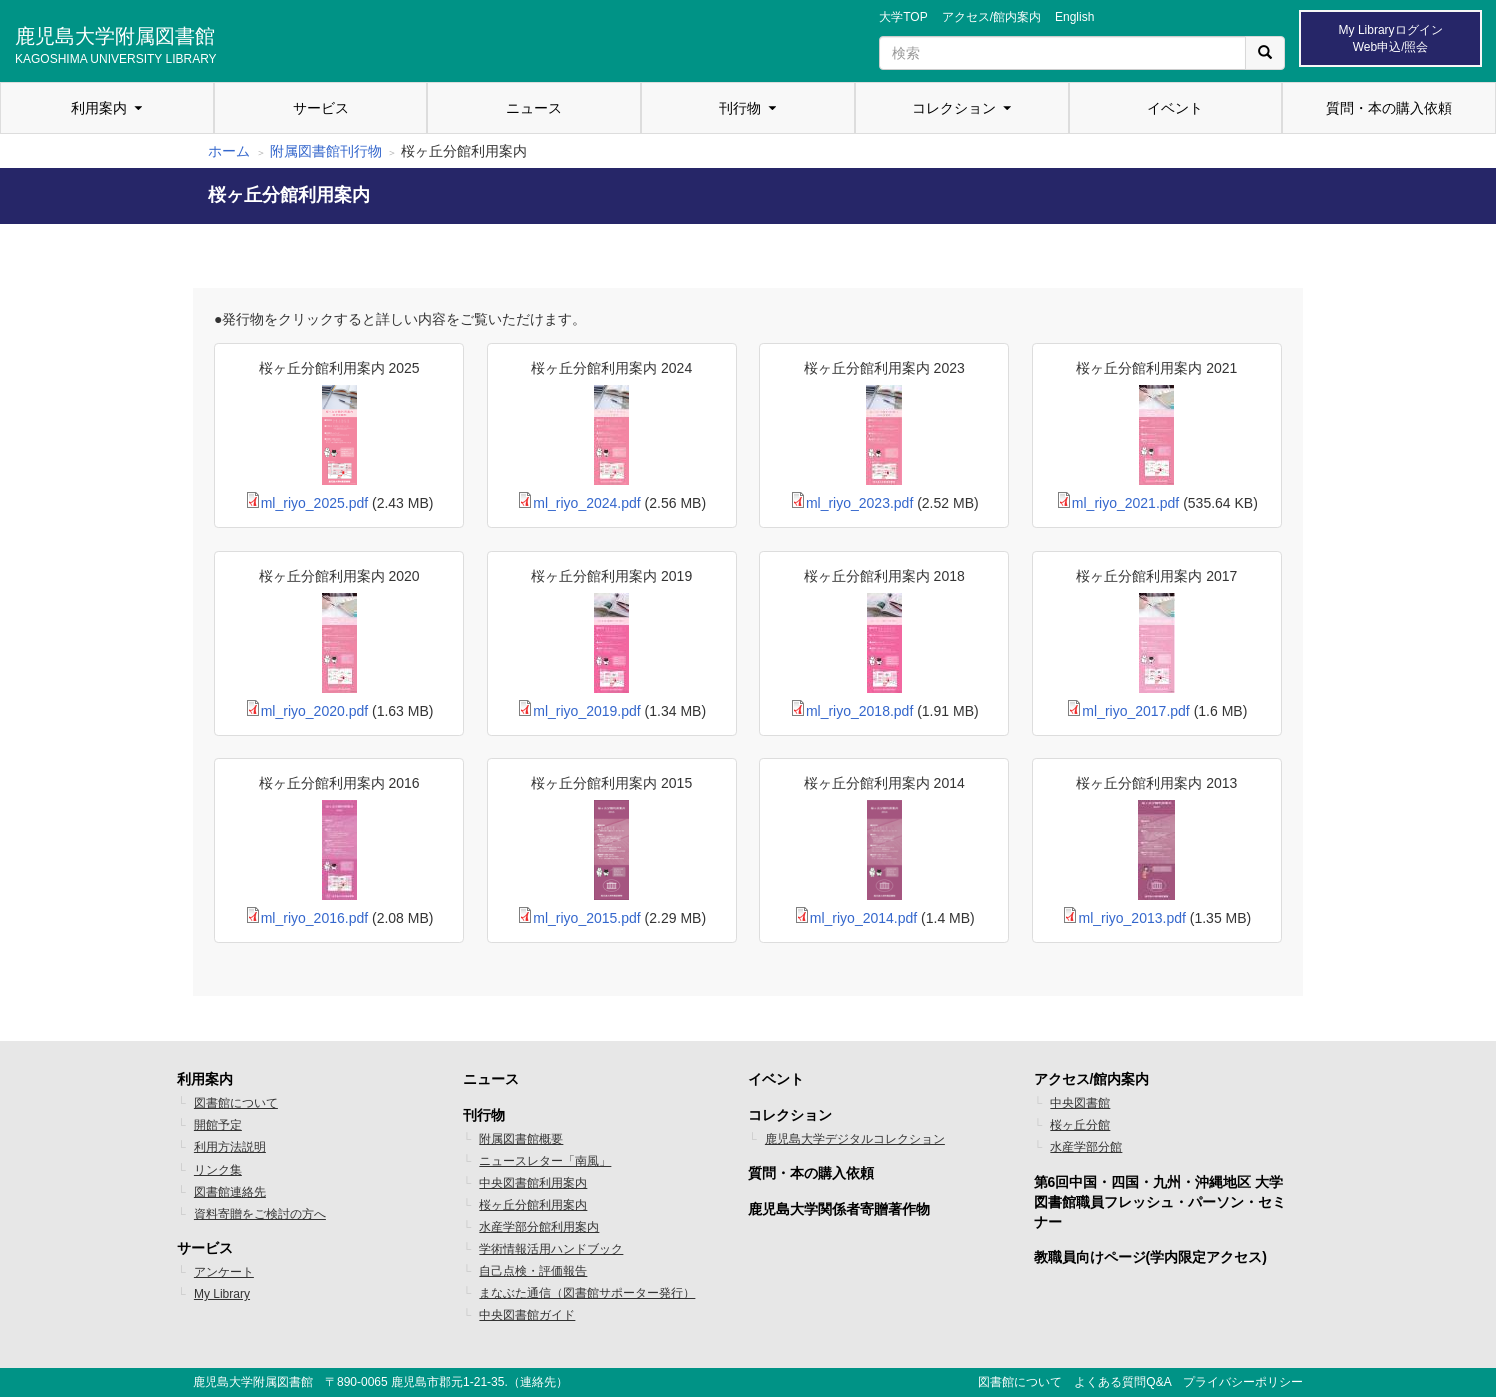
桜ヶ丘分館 (1080, 1125)
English (1074, 17)
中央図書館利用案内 (533, 1183)
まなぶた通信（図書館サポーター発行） (587, 1293)
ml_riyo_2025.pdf (314, 503)
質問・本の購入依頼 (1389, 108)
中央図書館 (1080, 1103)
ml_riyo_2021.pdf (1125, 503)
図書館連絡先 (230, 1192)
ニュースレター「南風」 (545, 1161)
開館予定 (218, 1125)
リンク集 (218, 1170)
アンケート (224, 1272)
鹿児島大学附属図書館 (116, 43)
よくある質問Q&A (1122, 1382)
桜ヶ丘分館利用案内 (533, 1205)
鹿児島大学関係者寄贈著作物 (839, 1209)
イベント (1175, 108)
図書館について (236, 1103)
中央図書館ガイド (527, 1315)
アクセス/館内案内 (991, 17)
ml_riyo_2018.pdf (859, 711)
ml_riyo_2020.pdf (314, 711)
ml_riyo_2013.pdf (1131, 918)
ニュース (534, 108)
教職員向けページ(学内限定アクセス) (1150, 1257)
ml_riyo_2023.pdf (859, 503)
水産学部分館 (1086, 1147)
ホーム (229, 151)
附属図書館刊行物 (326, 151)
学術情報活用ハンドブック (551, 1249)
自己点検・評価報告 (533, 1271)
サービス (321, 108)
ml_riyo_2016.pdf (314, 918)
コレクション (954, 108)
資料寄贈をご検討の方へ (260, 1214)
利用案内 (99, 108)
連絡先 (538, 1382)
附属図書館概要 (521, 1139)
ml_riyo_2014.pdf (863, 918)
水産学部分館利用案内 (539, 1227)
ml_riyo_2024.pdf (586, 503)
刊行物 (740, 108)
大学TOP (903, 17)
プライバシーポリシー (1243, 1382)
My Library (222, 1294)
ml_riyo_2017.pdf (1135, 711)
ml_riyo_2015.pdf (586, 918)
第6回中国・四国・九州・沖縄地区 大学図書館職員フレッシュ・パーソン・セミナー (1160, 1202)
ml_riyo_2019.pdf (586, 711)
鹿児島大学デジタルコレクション (855, 1139)
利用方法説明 (230, 1147)
